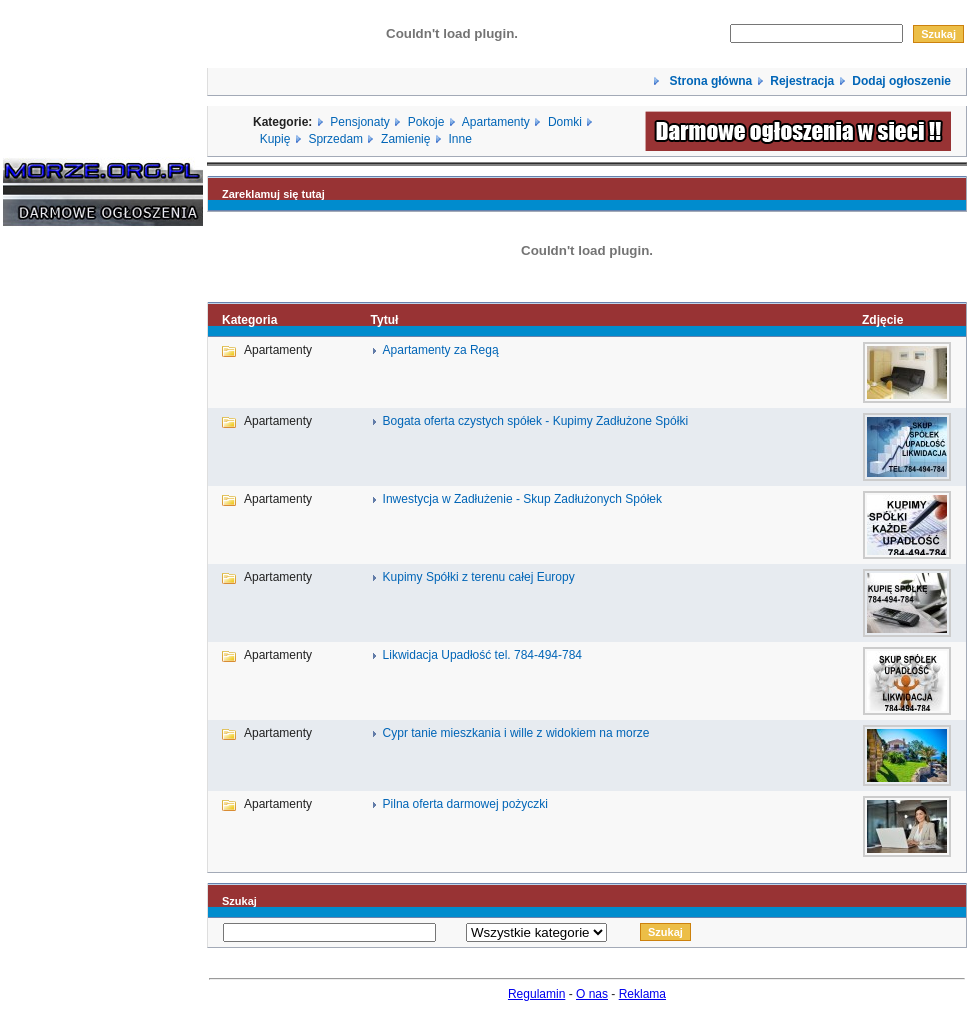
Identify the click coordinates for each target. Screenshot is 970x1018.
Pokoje (426, 122)
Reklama (642, 994)
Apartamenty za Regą (441, 350)
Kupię (275, 139)
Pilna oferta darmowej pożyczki (465, 804)
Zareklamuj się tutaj (273, 194)
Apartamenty (496, 122)
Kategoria (249, 320)
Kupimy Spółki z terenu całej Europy (479, 577)
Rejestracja (802, 81)
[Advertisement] (63, 545)
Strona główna (709, 81)
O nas (592, 994)
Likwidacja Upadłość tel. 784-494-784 (482, 655)
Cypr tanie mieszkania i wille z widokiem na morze (516, 733)
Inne (459, 139)
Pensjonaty (359, 122)
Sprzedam (335, 139)
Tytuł (385, 320)
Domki (565, 122)
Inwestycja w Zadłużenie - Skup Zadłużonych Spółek (522, 499)
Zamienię (405, 139)
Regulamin (536, 994)
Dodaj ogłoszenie (901, 81)
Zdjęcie (882, 320)
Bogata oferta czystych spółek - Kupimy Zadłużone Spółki (535, 421)
